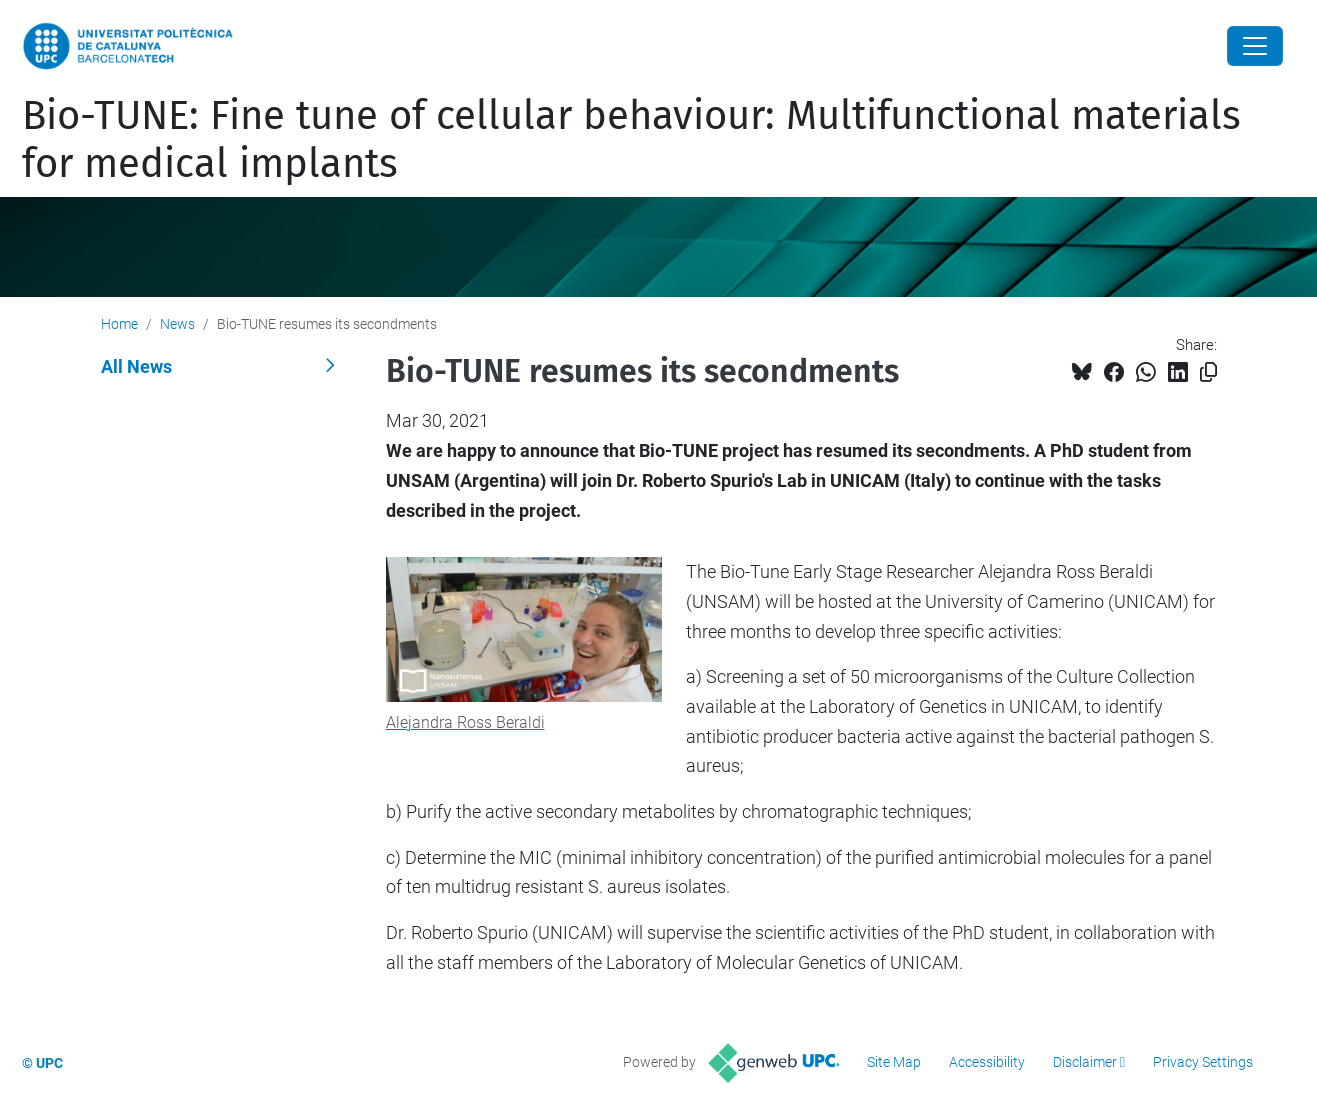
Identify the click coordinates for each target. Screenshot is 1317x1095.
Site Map (894, 1062)
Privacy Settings (1203, 1062)
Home (119, 324)
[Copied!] (1208, 372)
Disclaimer (1085, 1062)
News (177, 324)
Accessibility (987, 1062)
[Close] (1255, 46)
